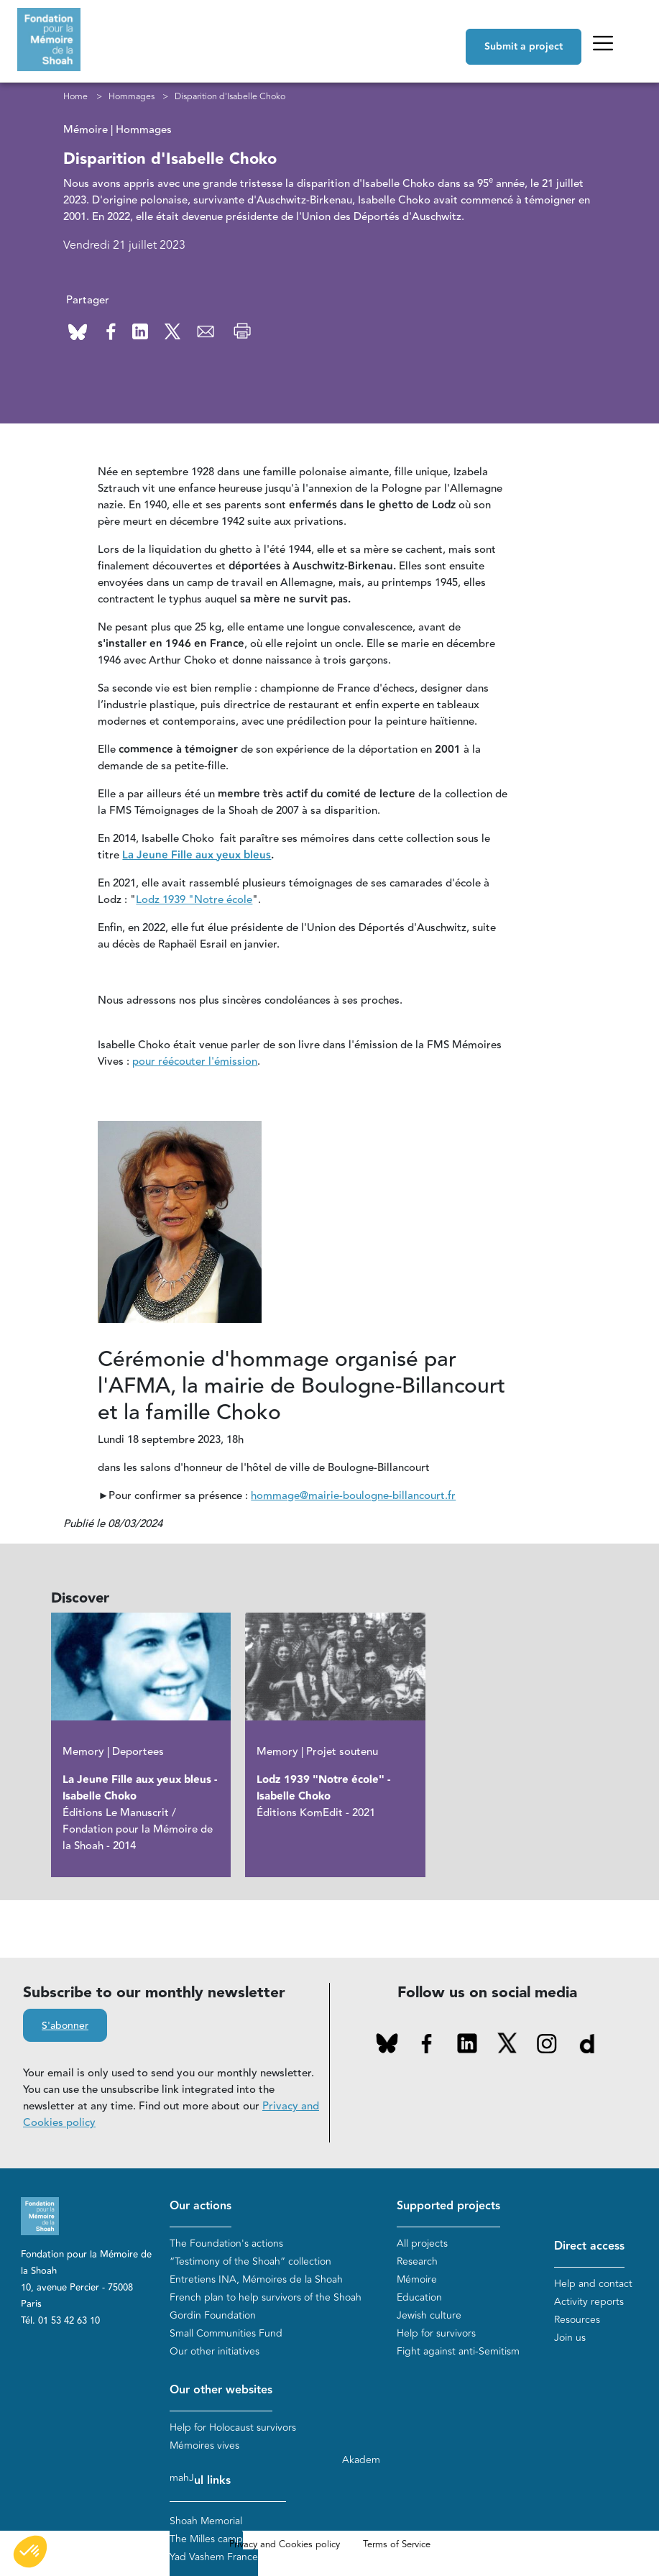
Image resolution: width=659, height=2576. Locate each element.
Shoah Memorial (206, 2521)
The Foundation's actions (226, 2243)
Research (417, 2261)
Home (75, 96)
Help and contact (593, 2283)
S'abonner (65, 2026)
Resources (577, 2319)
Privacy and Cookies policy (284, 2544)
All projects (422, 2243)
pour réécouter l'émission (194, 1061)
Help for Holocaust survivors (233, 2427)
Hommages (132, 96)
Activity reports (589, 2301)
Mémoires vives (204, 2445)
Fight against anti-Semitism (458, 2351)
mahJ (182, 2477)
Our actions (200, 2206)
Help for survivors (436, 2333)
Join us (570, 2337)
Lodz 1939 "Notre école (194, 899)
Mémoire (417, 2279)
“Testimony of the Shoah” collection (250, 2261)
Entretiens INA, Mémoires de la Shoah (256, 2279)
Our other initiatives (214, 2351)
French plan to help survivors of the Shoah (265, 2297)
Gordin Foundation (213, 2315)
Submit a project (523, 47)
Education (419, 2297)
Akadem (361, 2459)
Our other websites (221, 2390)
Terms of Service (396, 2544)
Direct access (589, 2246)
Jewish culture (429, 2315)
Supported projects (448, 2206)
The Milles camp (206, 2539)
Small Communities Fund (226, 2333)
